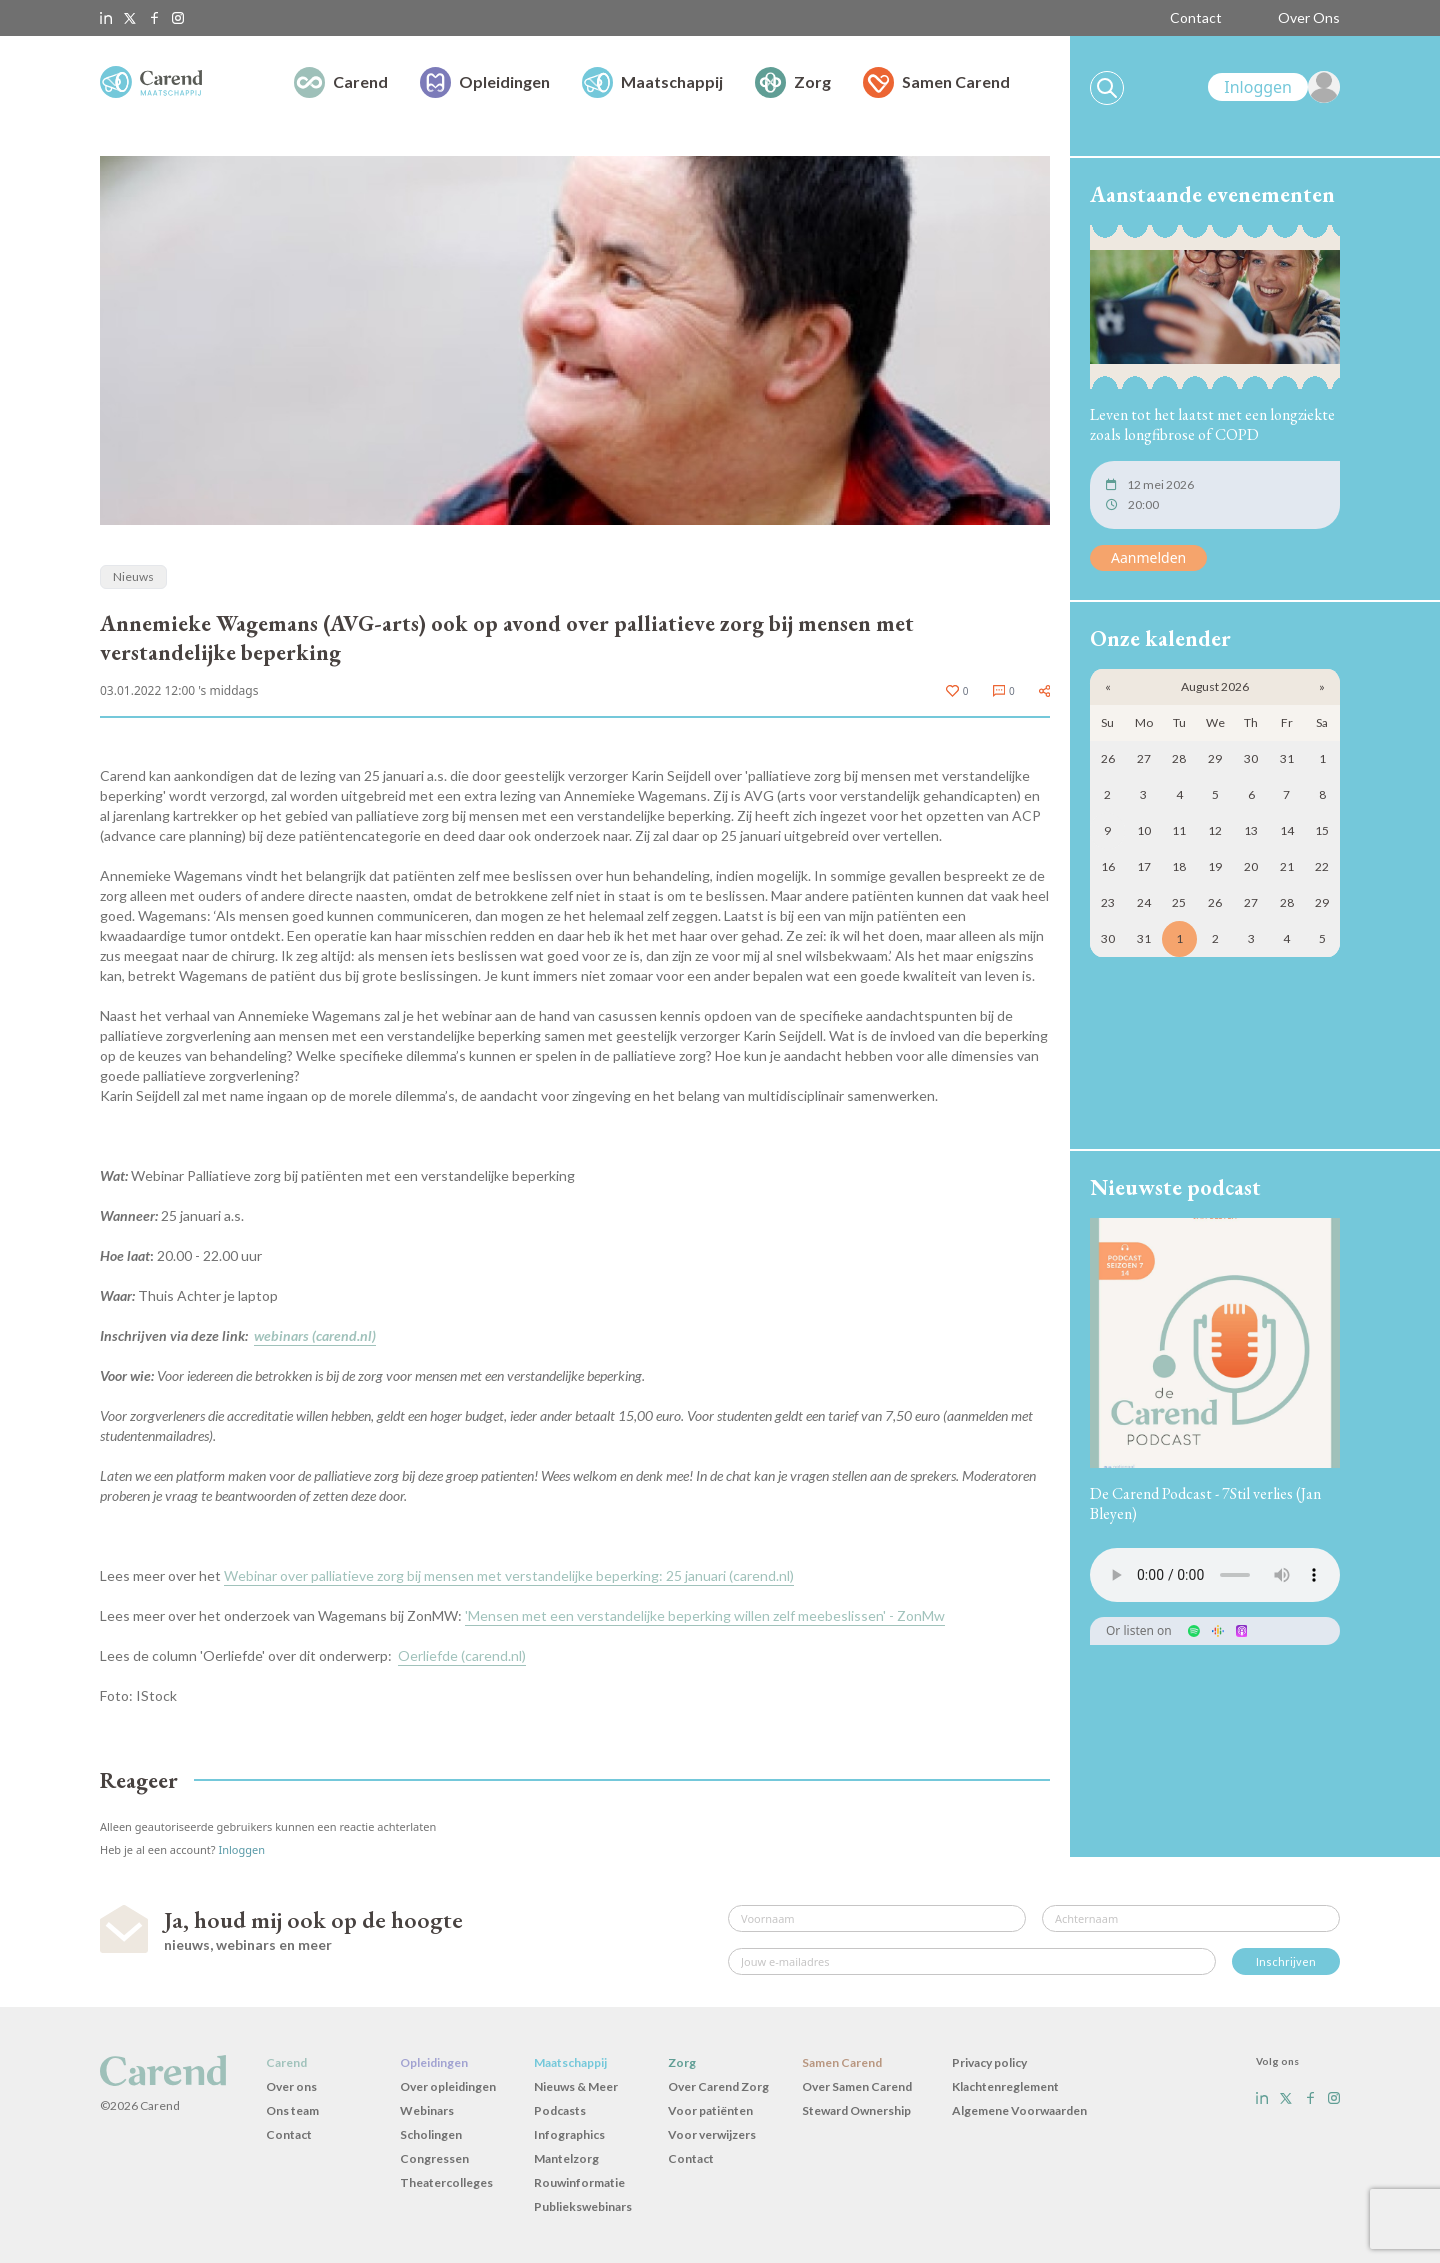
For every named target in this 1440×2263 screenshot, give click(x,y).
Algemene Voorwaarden (1019, 2110)
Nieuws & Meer (576, 2086)
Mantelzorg (566, 2158)
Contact (1196, 17)
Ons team (292, 2110)
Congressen (434, 2158)
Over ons (291, 2086)
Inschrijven (1286, 1961)
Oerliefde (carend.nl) (462, 1655)
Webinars (427, 2110)
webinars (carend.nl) (315, 1335)
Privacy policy (989, 2062)
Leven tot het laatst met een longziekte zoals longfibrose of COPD (1212, 424)
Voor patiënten (710, 2110)
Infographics (569, 2134)
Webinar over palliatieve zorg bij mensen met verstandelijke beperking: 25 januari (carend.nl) (509, 1575)
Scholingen (431, 2134)
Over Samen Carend (857, 2086)
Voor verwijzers (712, 2134)
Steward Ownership (856, 2110)
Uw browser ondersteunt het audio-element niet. (1215, 1575)
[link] (1274, 87)
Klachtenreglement (1005, 2086)
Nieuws (133, 576)
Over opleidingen (448, 2086)
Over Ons (1309, 17)
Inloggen (241, 1849)
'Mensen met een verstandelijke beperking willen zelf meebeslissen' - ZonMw (705, 1615)
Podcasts (560, 2110)
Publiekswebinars (583, 2206)
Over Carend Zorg (718, 2086)
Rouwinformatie (579, 2182)
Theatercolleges (446, 2182)
